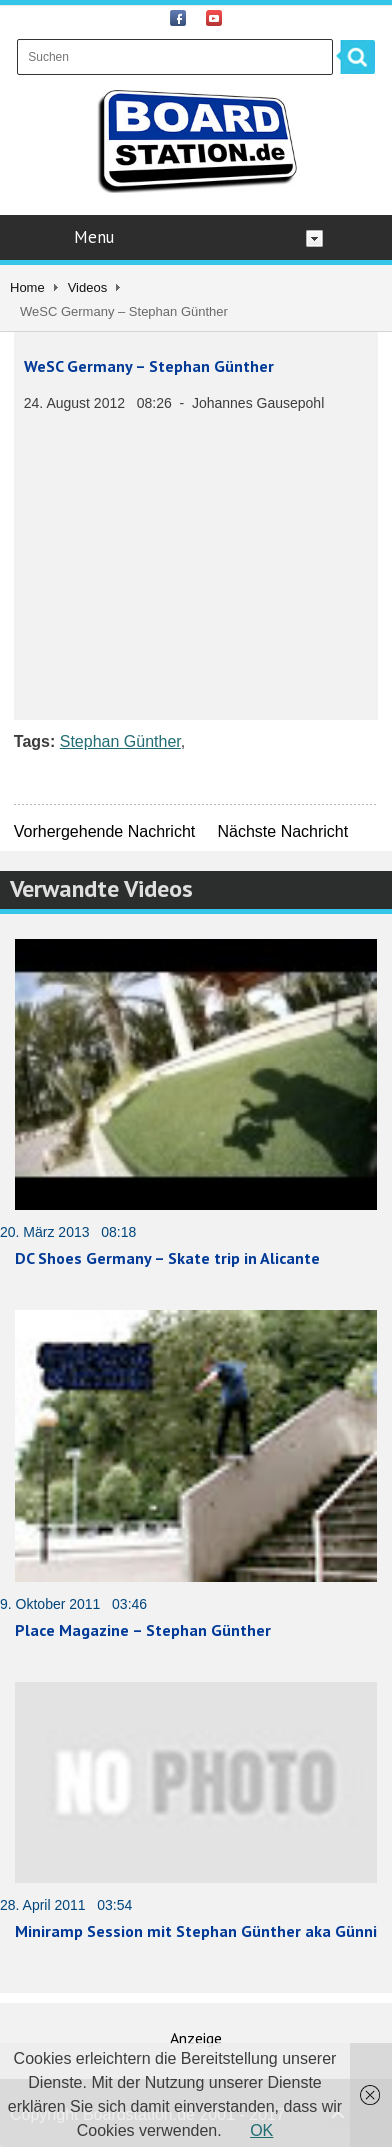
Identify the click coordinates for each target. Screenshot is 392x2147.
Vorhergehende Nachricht (104, 831)
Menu (198, 237)
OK (261, 2130)
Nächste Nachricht (282, 831)
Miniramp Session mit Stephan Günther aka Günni (196, 1931)
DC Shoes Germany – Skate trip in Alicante (167, 1258)
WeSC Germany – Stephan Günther (149, 366)
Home (27, 287)
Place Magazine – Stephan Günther (143, 1630)
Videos (88, 287)
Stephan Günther (120, 741)
